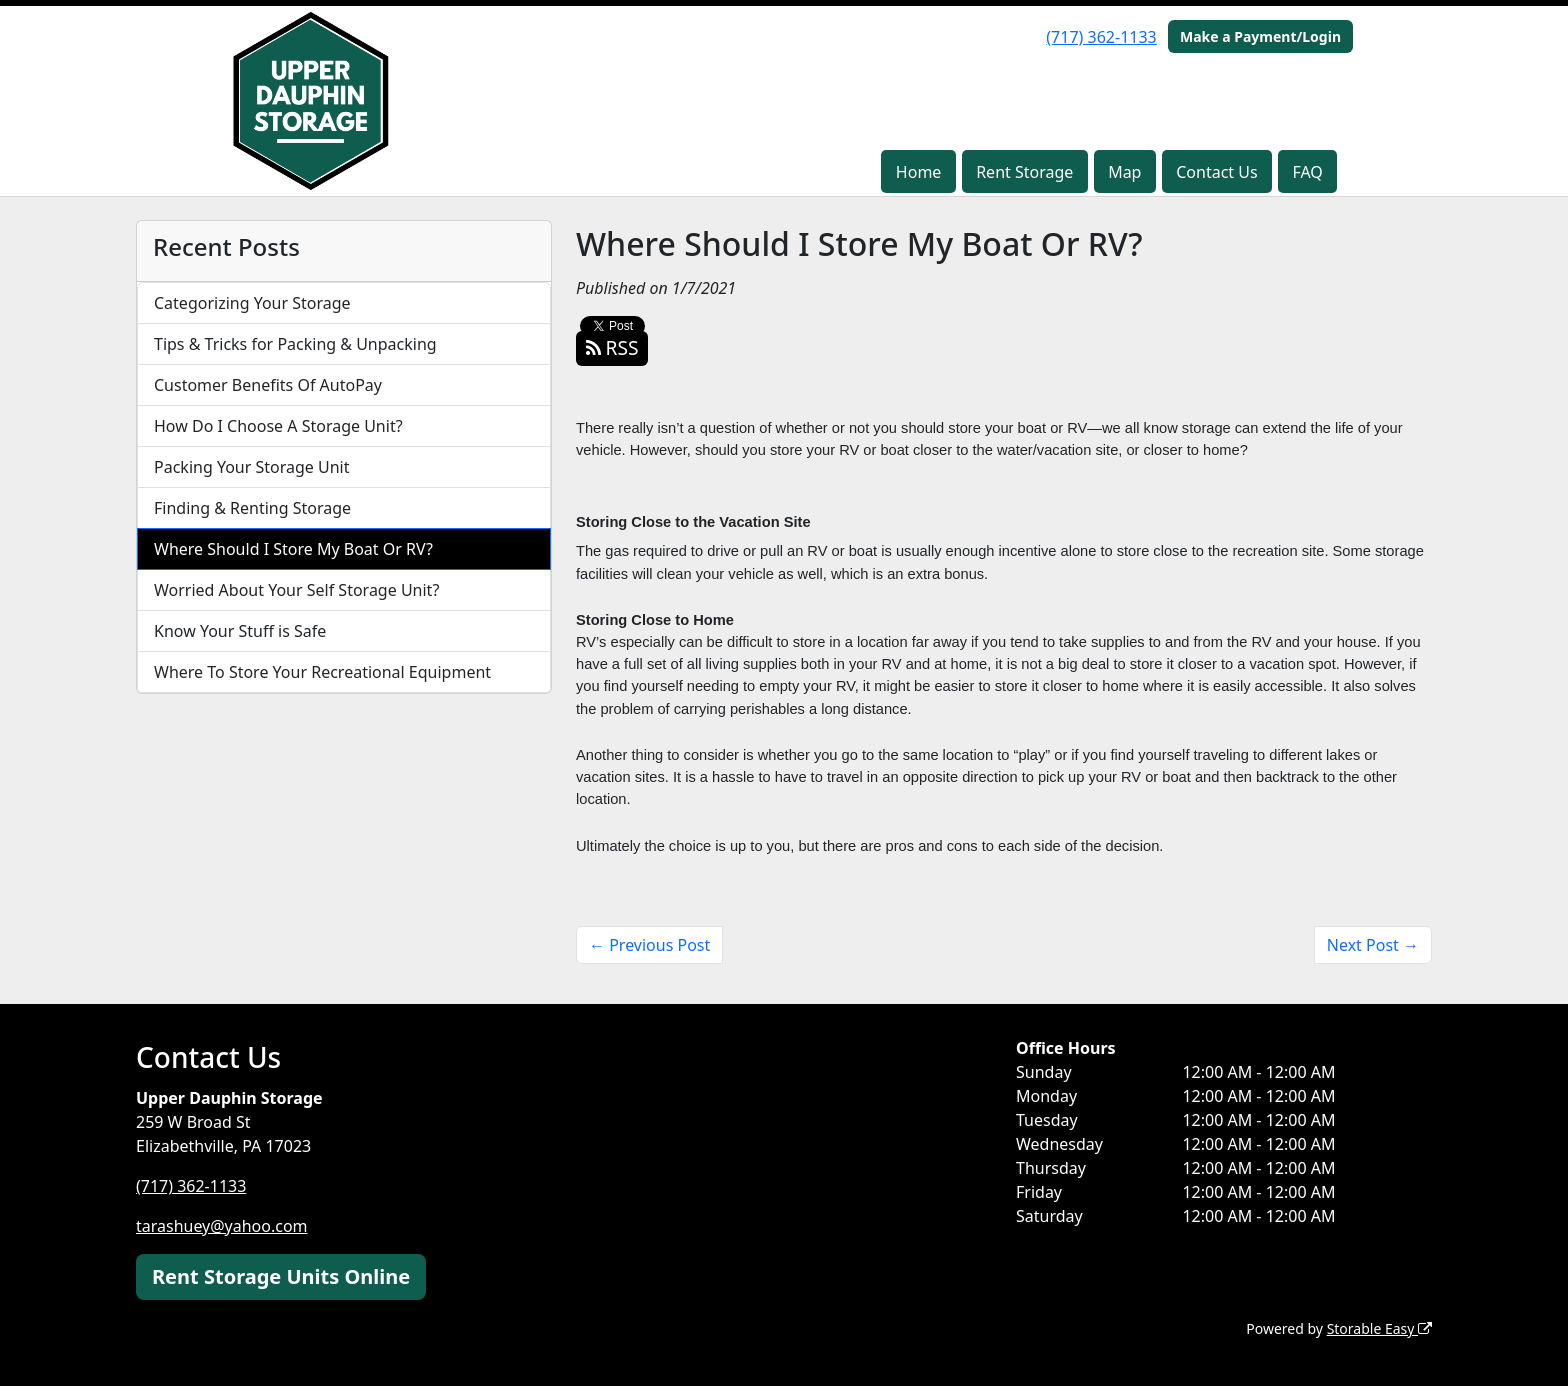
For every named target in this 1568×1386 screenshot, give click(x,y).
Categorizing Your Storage (252, 303)
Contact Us (1216, 172)
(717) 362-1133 (1101, 37)
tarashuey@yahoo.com (222, 1226)
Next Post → (1373, 945)
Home (919, 172)
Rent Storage (1024, 172)
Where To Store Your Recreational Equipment (322, 672)
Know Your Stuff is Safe (240, 631)
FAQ (1307, 172)
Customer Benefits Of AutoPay (268, 385)
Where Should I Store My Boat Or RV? (293, 549)
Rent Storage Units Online (281, 1276)
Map (1124, 172)
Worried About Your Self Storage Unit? (296, 590)
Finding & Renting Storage (252, 508)
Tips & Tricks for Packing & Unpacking (295, 344)
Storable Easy (1379, 1328)
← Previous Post (649, 945)
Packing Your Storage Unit (252, 467)
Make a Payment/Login (1260, 36)
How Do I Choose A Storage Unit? (278, 426)
